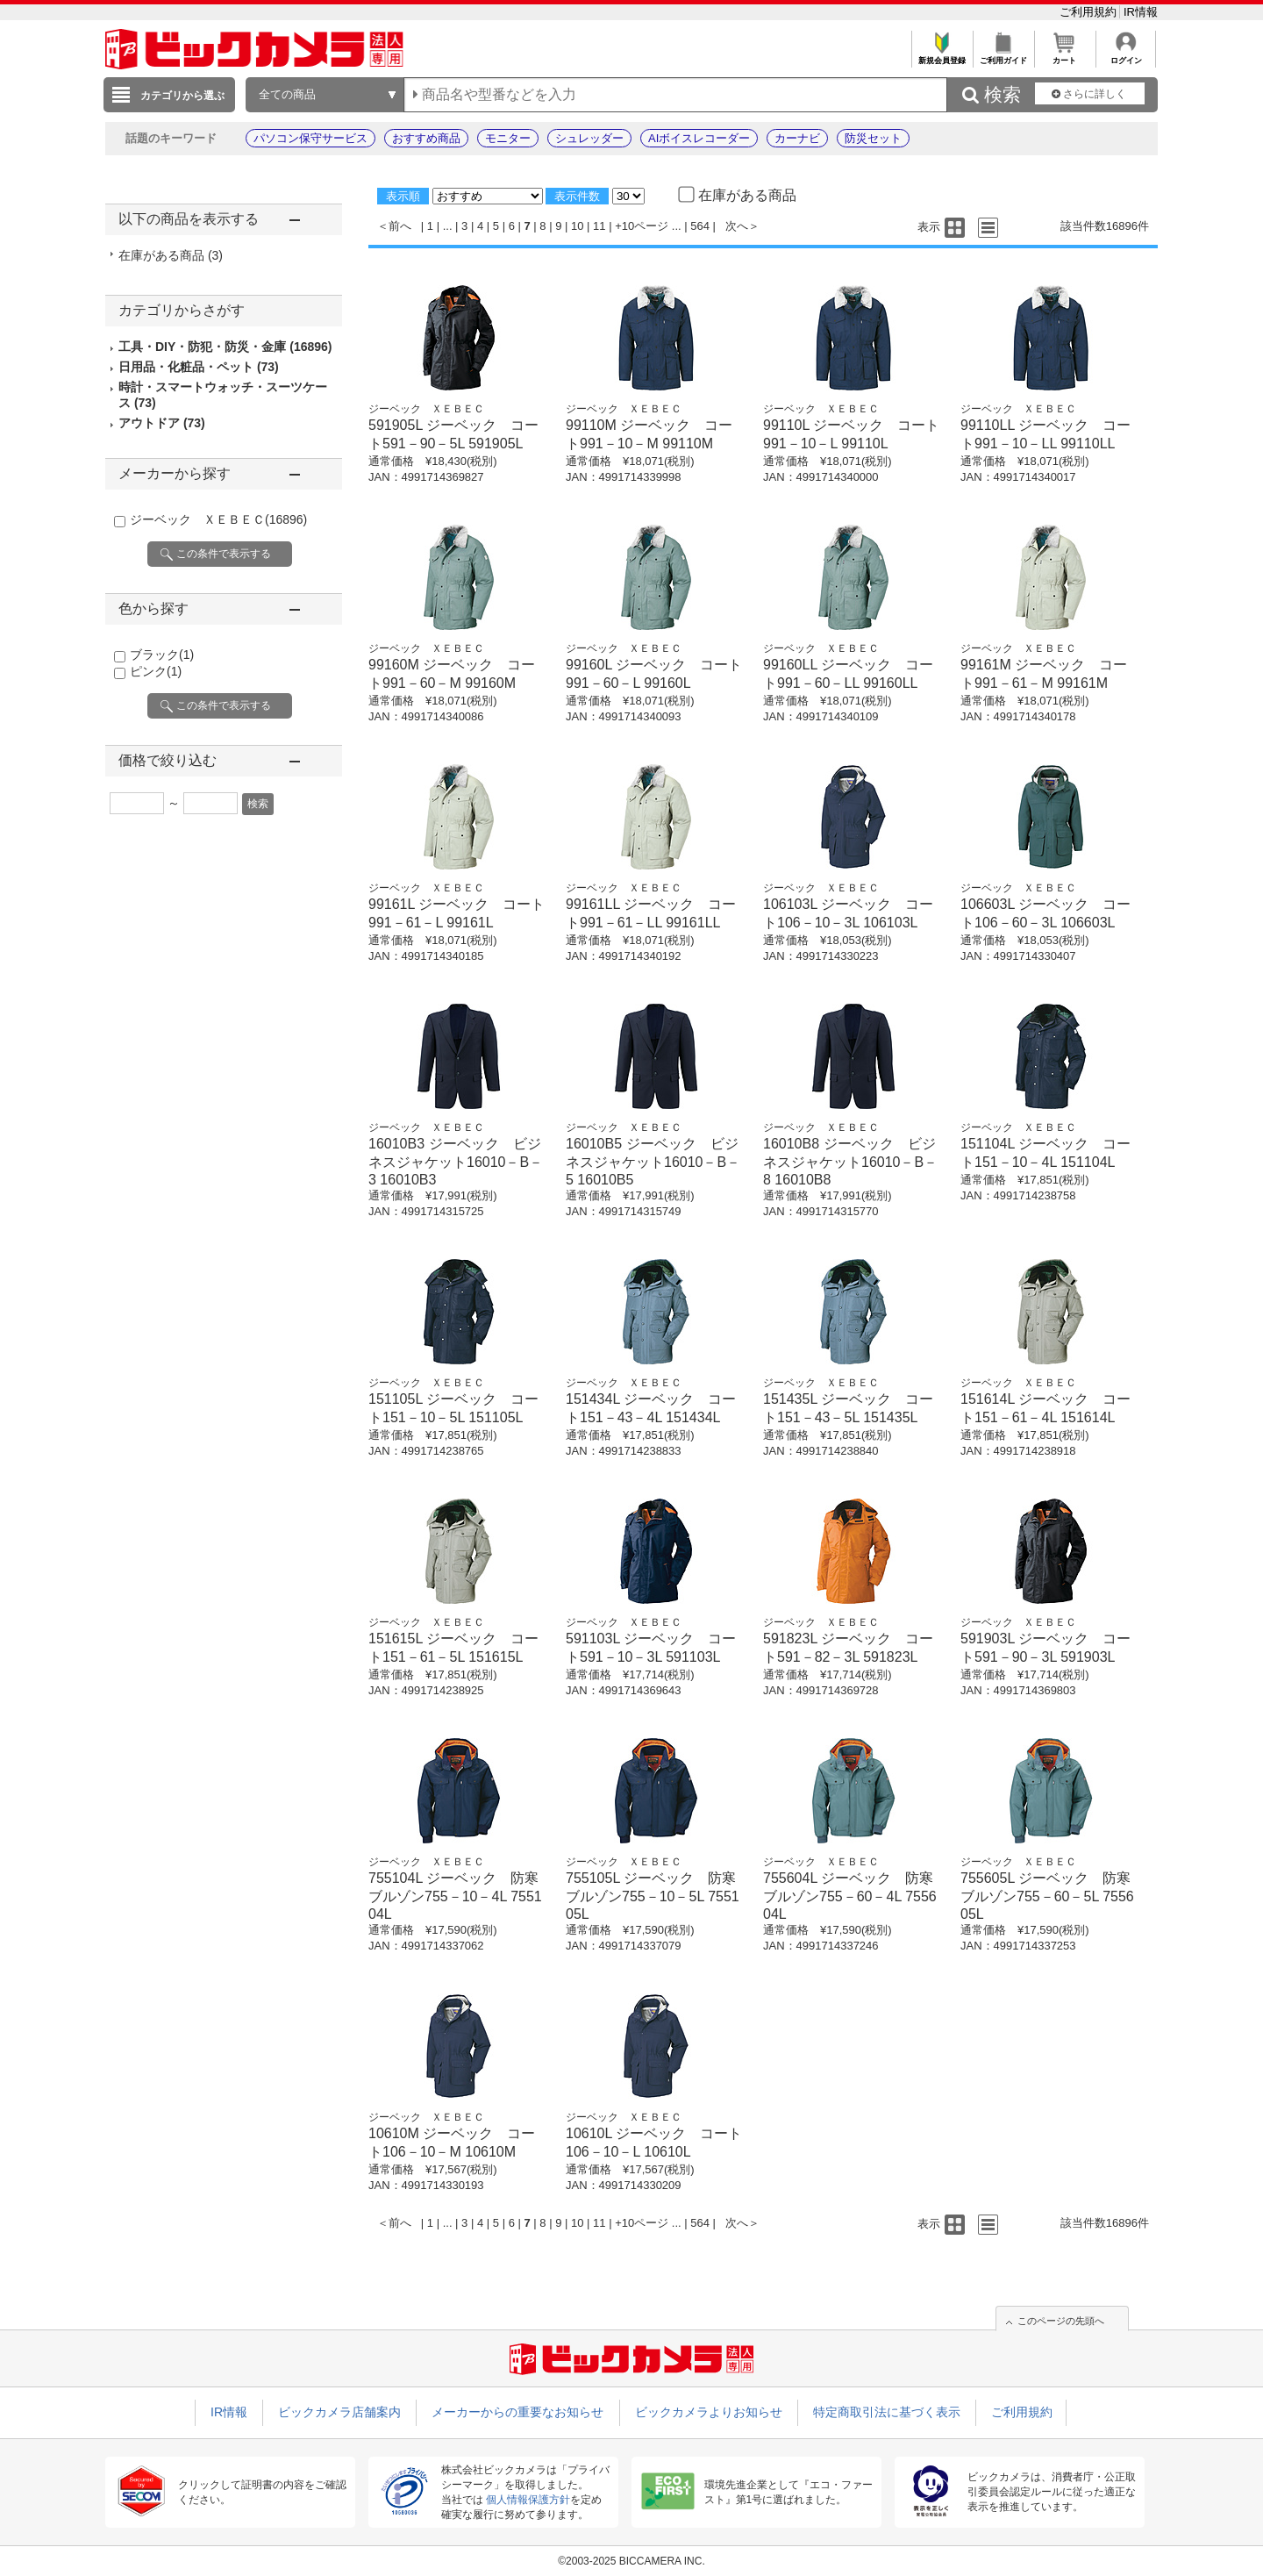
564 (700, 226)
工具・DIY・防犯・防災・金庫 (225, 347)
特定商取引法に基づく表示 (886, 2412)
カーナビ (797, 138)
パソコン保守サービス (310, 138)
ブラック (162, 655)
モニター (508, 138)
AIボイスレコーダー (699, 138)
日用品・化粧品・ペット (198, 367)
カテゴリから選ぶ (182, 95)
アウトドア (161, 423)
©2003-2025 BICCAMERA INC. (631, 2561)
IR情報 (1141, 11)
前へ (400, 226)
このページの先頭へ (1060, 2320)
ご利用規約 (1090, 11)
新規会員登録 (941, 56)
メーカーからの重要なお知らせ (517, 2412)
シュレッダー (589, 138)
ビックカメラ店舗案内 (339, 2412)
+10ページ (641, 226)
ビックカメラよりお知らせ (708, 2412)
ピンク (156, 671)
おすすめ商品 (426, 138)
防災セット (873, 138)
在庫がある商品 (170, 255)
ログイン (1125, 56)
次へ (736, 226)
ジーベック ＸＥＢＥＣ (218, 519)
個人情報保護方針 (528, 2500)
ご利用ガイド (1002, 56)
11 (599, 226)
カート (1064, 56)
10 (577, 226)
